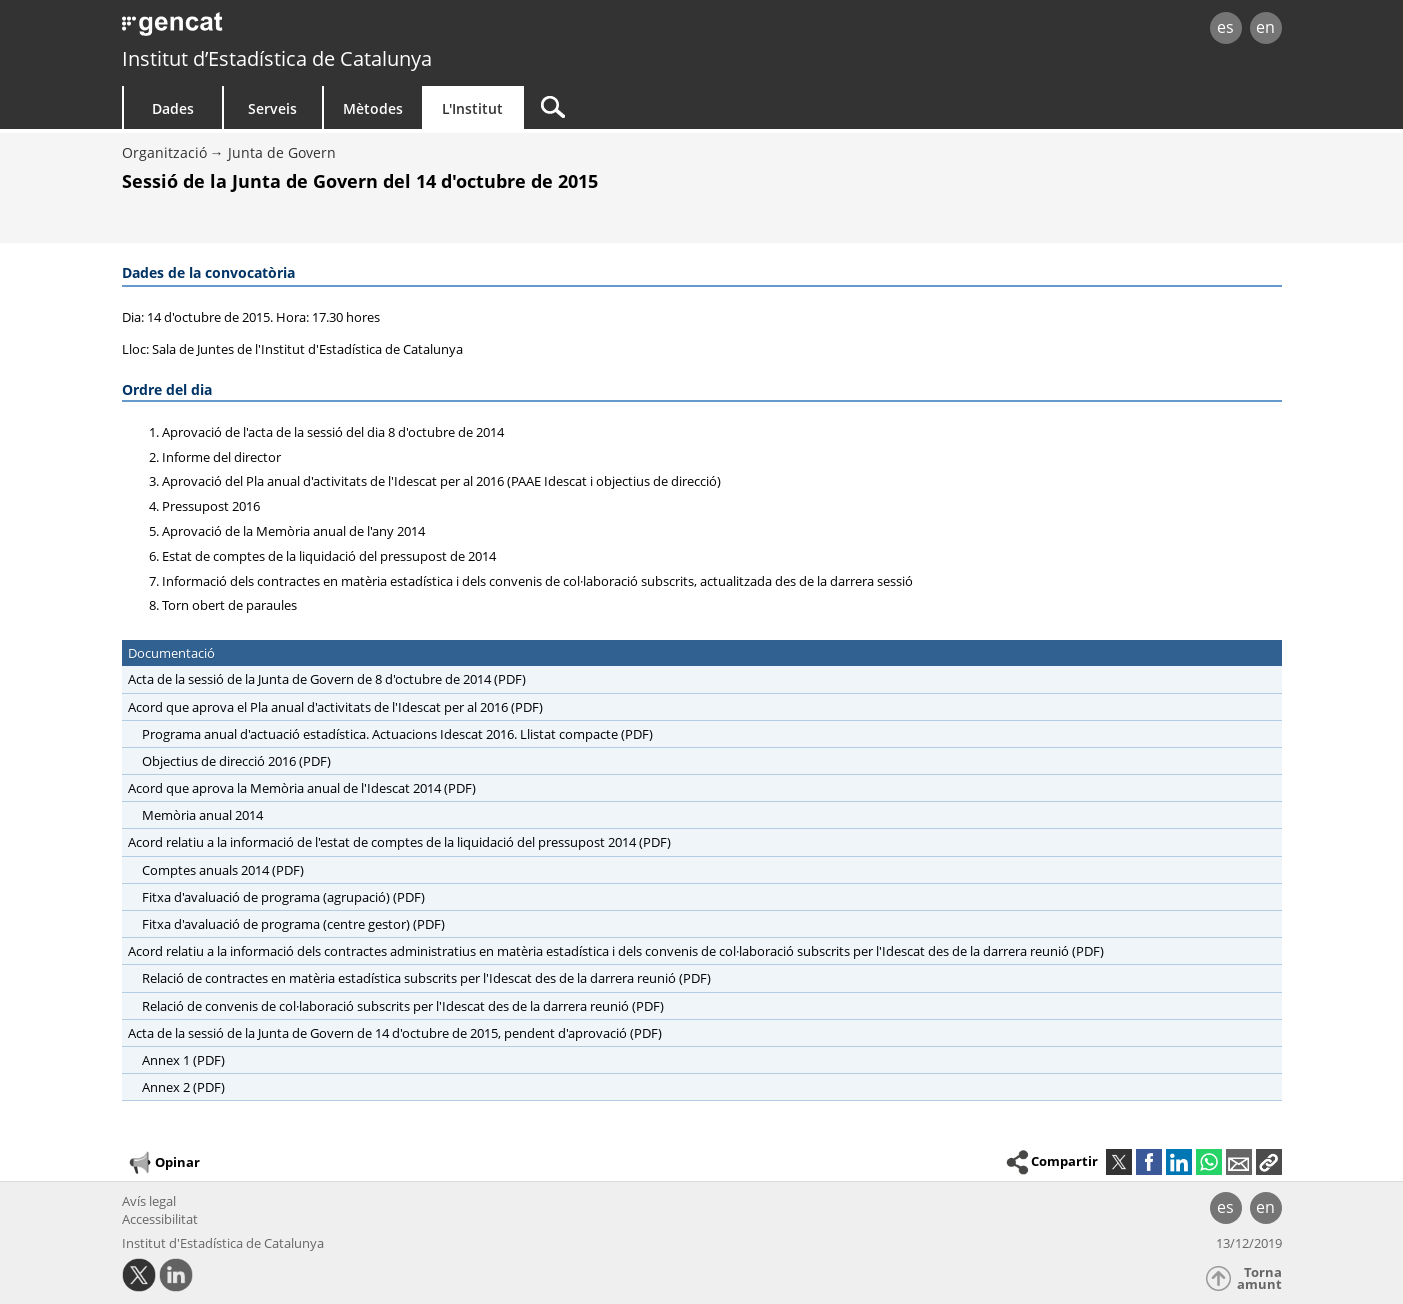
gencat (354, 29)
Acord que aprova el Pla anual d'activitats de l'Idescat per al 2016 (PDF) (335, 707)
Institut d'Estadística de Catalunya (223, 1243)
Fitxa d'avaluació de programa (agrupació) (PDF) (283, 897)
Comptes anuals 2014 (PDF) (223, 870)
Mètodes (373, 108)
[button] (1269, 1162)
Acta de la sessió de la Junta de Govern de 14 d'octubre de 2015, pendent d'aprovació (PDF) (395, 1033)
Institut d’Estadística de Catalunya (277, 58)
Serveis (272, 108)
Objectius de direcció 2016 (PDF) (236, 761)
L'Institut (472, 108)
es (1225, 27)
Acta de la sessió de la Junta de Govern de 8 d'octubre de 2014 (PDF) (327, 679)
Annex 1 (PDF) (183, 1060)
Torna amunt (1259, 1278)
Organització (164, 152)
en (1265, 27)
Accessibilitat (160, 1219)
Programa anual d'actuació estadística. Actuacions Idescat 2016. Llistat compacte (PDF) (397, 734)
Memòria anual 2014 (202, 815)
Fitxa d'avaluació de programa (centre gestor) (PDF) (293, 924)
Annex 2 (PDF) (183, 1087)
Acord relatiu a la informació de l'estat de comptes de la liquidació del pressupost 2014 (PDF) (399, 842)
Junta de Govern (282, 152)
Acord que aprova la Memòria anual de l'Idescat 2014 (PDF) (302, 788)
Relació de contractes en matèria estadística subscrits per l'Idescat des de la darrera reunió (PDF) (426, 978)
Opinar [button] (163, 1163)
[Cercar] (694, 107)
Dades (173, 108)
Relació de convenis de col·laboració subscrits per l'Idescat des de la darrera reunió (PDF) (403, 1006)
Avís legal (149, 1201)
